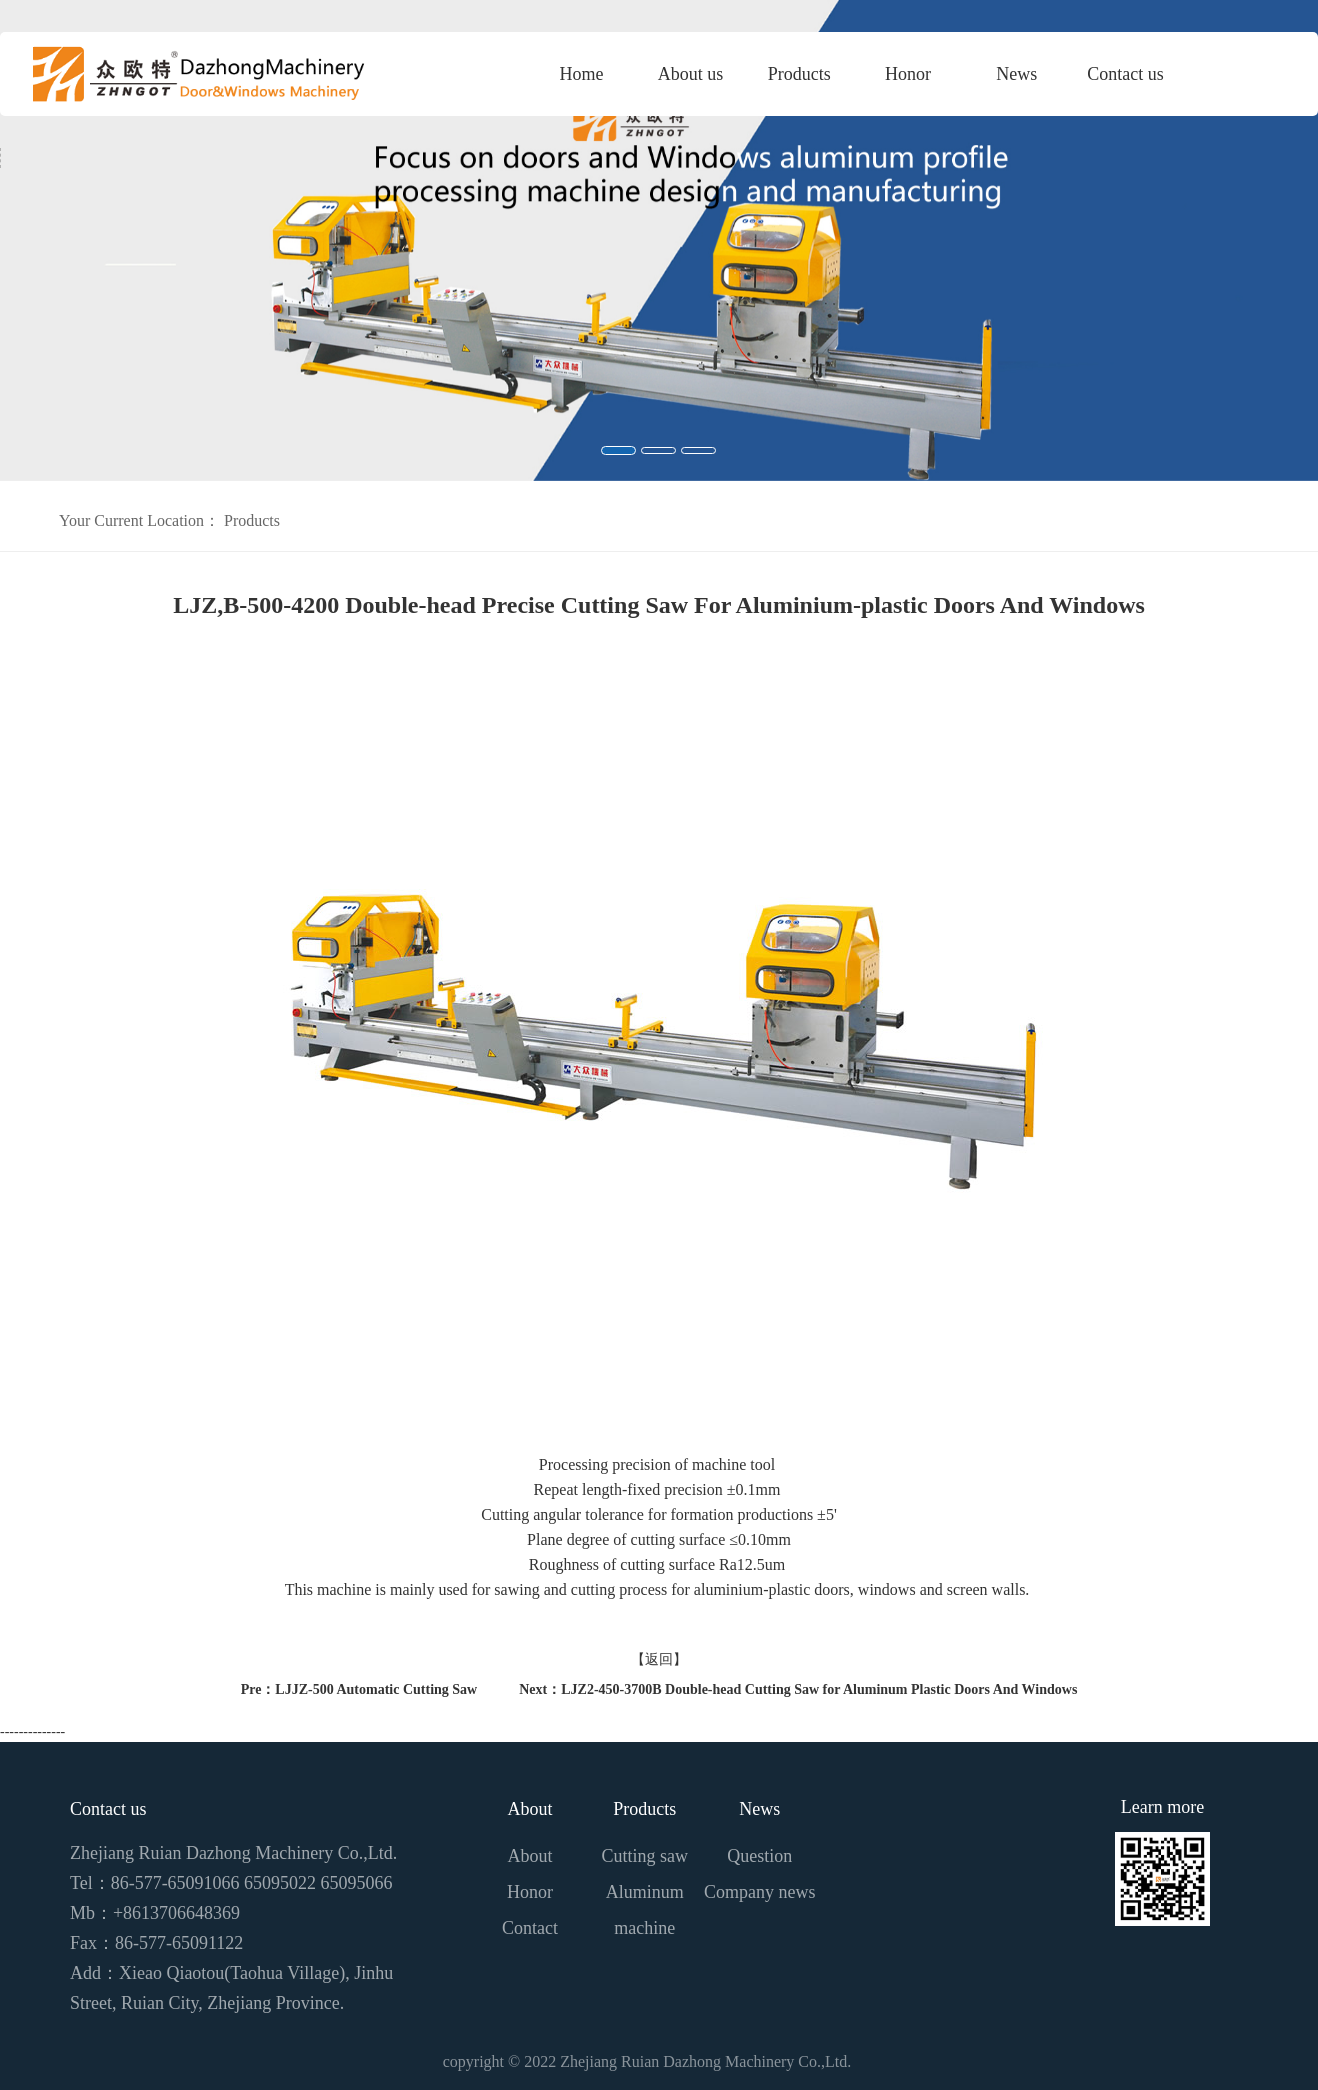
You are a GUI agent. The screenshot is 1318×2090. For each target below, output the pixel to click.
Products (799, 74)
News (1016, 74)
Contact (530, 1928)
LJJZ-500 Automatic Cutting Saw (376, 1689)
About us (691, 74)
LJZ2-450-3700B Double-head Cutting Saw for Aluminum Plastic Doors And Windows (819, 1689)
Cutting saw (645, 1856)
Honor (908, 74)
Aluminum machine (645, 1910)
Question (759, 1856)
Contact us (1125, 74)
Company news (760, 1892)
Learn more (1162, 1807)
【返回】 (659, 1659)
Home (582, 74)
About (530, 1809)
